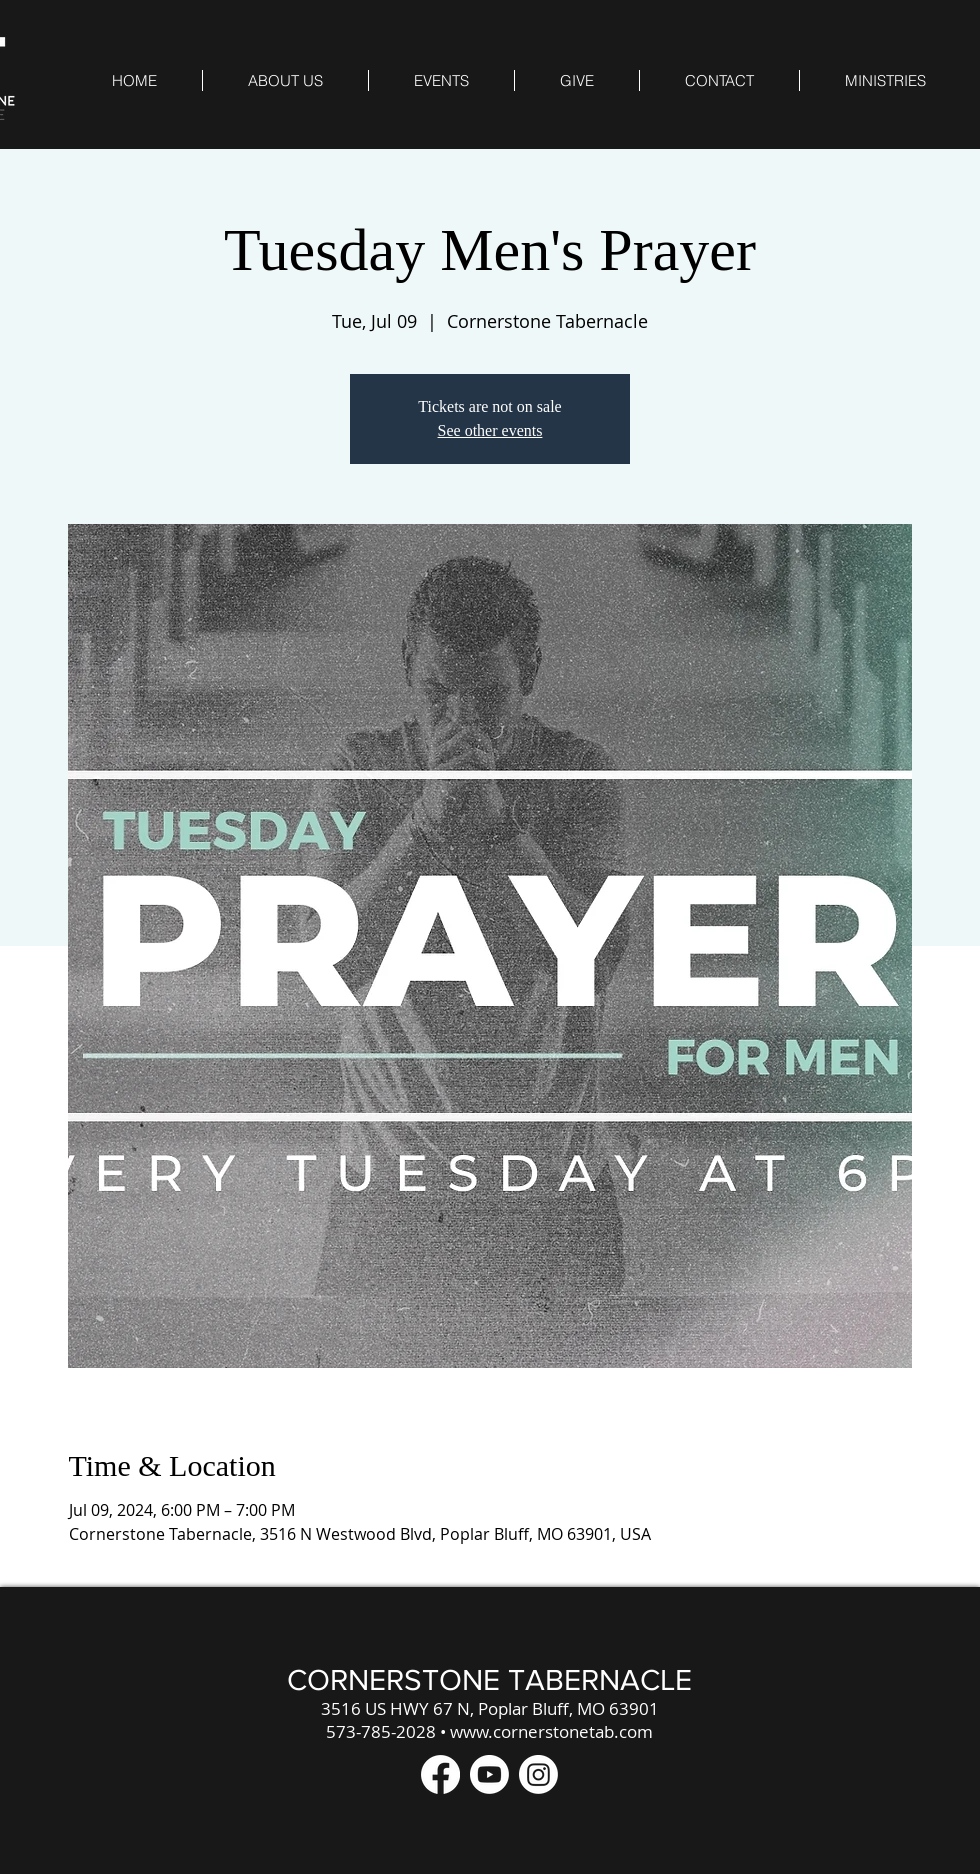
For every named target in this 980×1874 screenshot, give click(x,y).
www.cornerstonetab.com (551, 1731)
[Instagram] (538, 1774)
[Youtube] (489, 1774)
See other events (490, 430)
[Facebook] (440, 1774)
